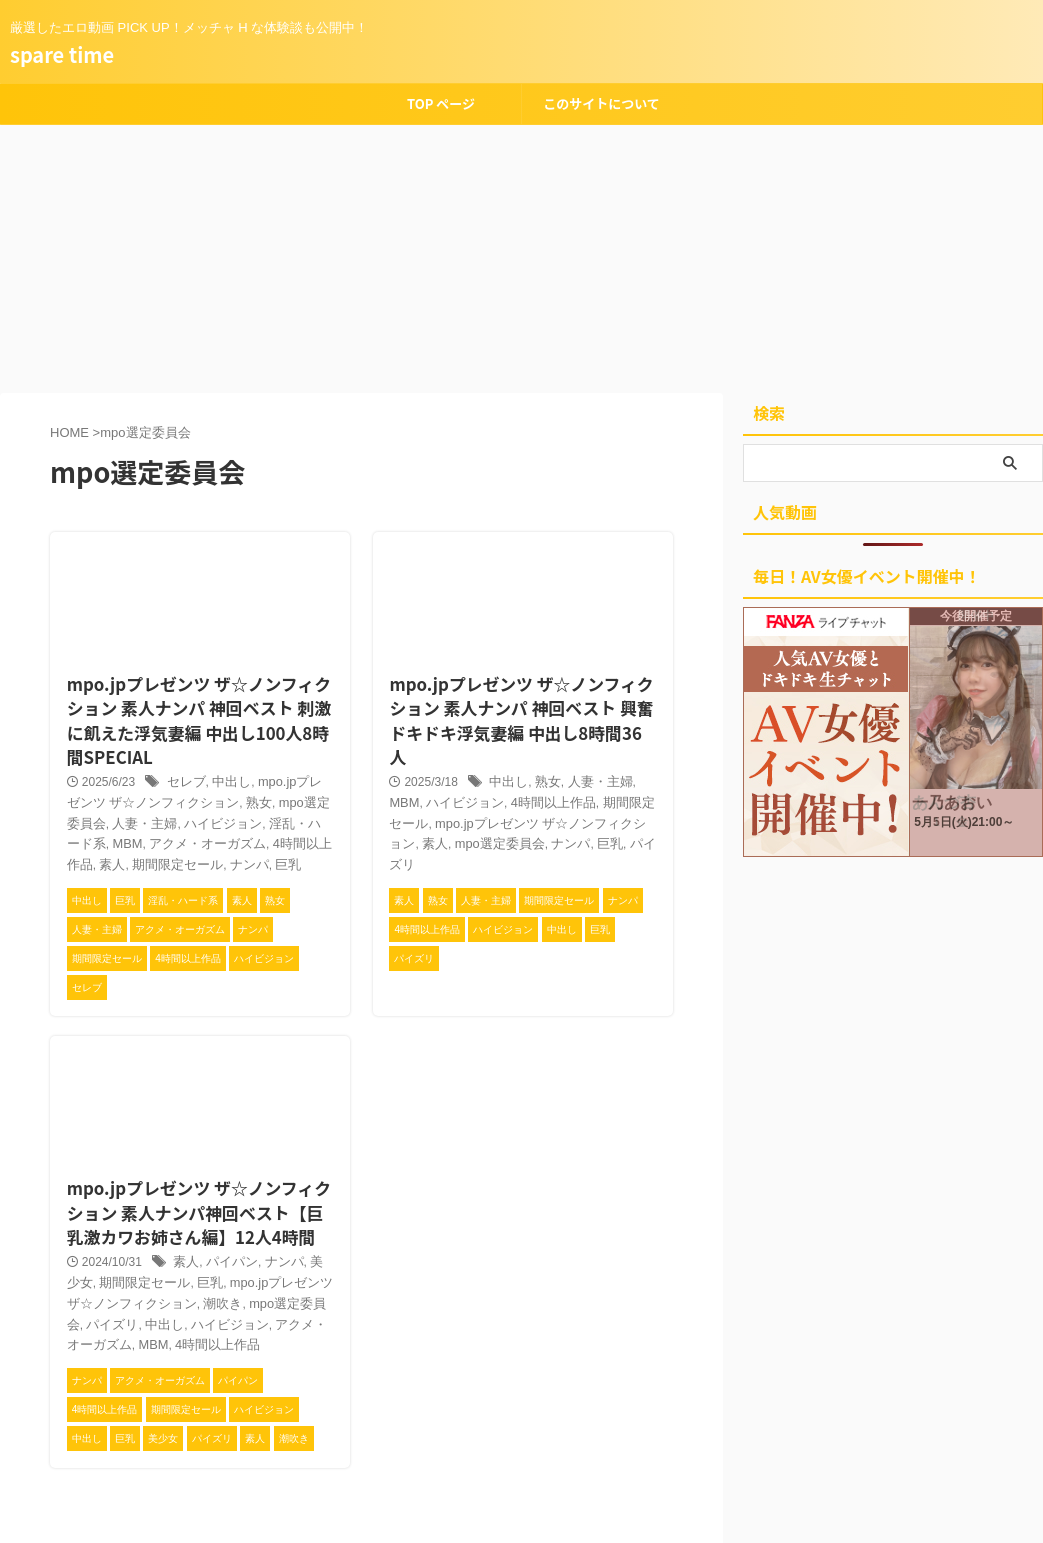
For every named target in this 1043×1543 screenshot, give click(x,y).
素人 (260, 822)
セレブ (178, 760)
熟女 (214, 781)
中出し (220, 760)
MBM (298, 801)
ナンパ (109, 842)
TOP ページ (441, 103)
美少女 (312, 1212)
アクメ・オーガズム (223, 1274)
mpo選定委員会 (274, 781)
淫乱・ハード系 (235, 801)
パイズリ (547, 796)
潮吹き (157, 1253)
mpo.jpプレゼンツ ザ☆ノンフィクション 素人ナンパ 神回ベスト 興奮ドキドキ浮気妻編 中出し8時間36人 (516, 682)
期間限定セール (589, 755)
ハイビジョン (151, 801)
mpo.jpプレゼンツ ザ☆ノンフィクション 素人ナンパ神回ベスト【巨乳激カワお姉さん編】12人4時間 (198, 1160)
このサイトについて (601, 103)
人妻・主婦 (586, 734)
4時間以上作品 (202, 822)
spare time (62, 54)
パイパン (221, 1212)
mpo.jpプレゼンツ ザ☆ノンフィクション (492, 775)
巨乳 (145, 842)
